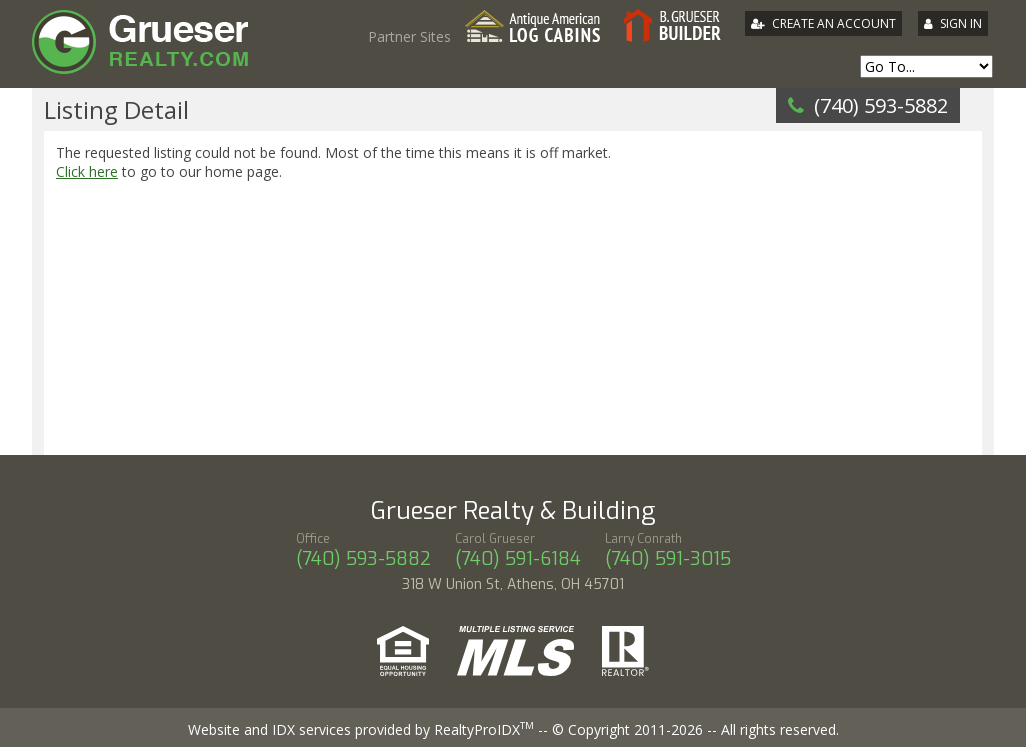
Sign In (961, 23)
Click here (87, 171)
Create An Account (834, 23)
